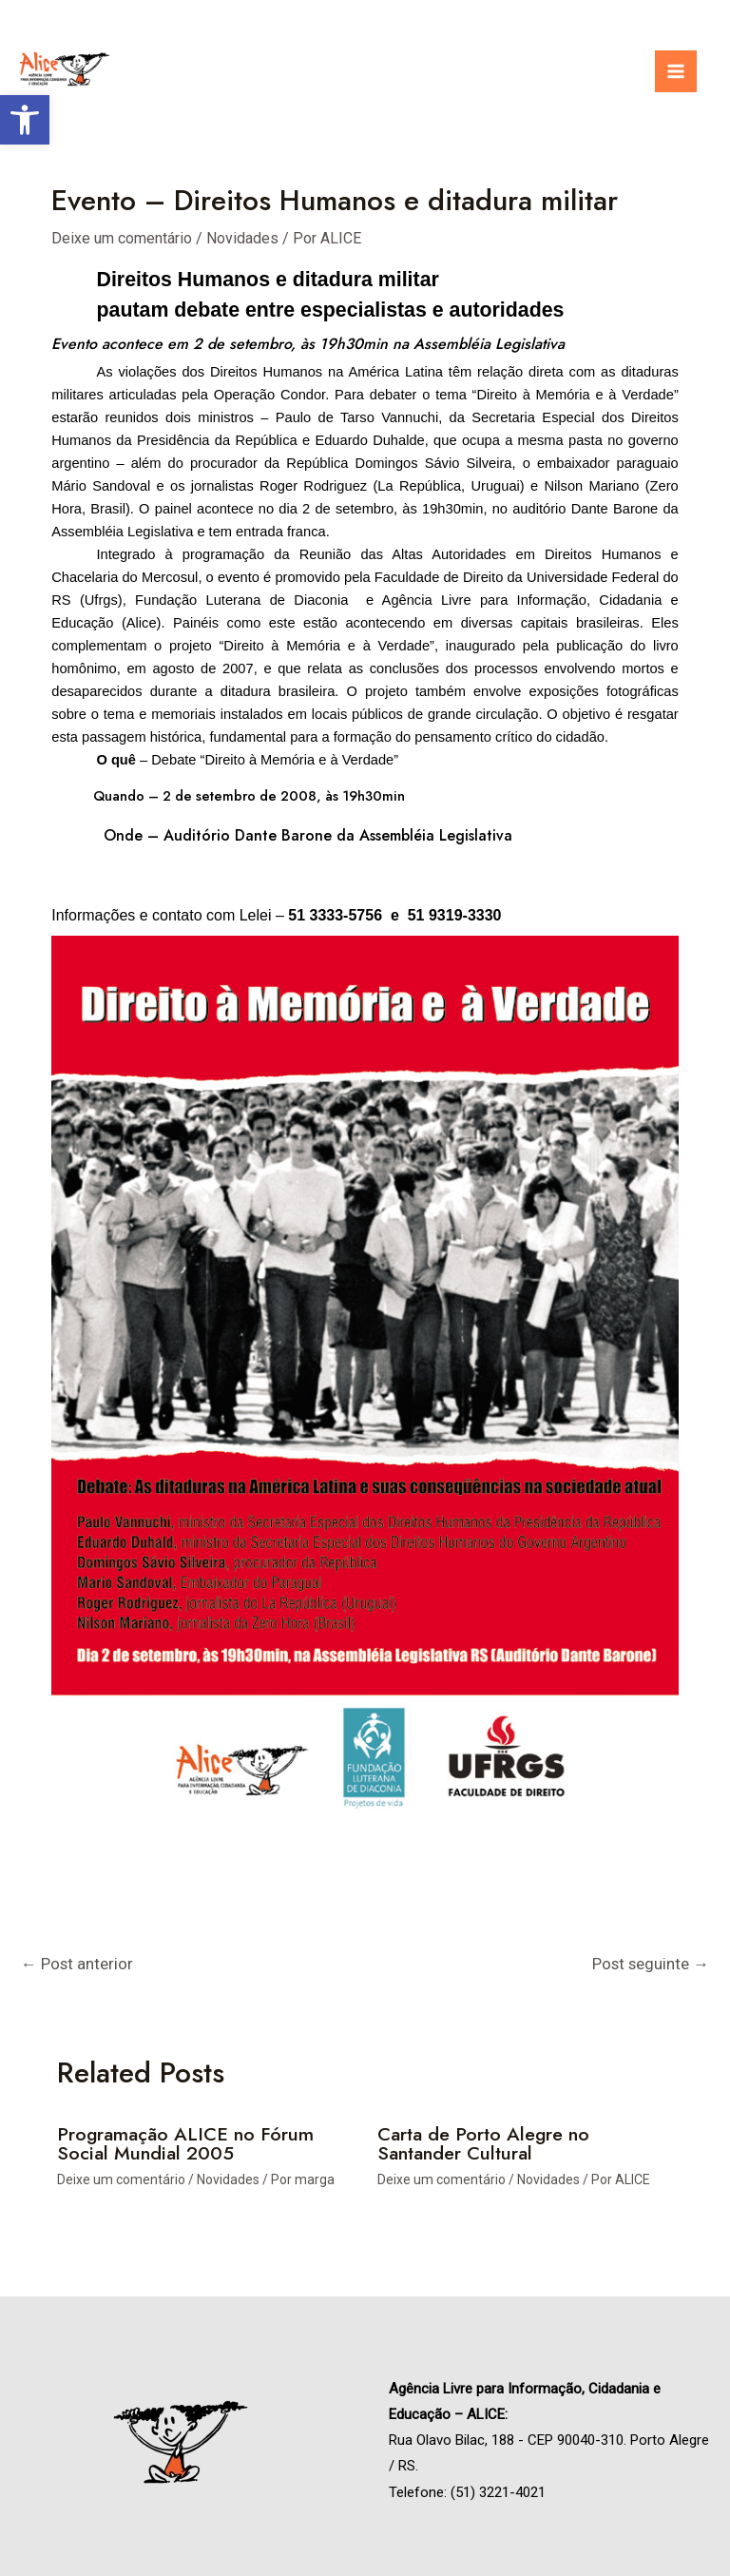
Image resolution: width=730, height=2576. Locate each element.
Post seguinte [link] (649, 1963)
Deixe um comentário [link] (121, 238)
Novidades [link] (242, 238)
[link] (24, 120)
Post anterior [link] (77, 1963)
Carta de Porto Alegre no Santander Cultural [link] (484, 2144)
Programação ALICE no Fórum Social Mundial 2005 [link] (186, 2144)
